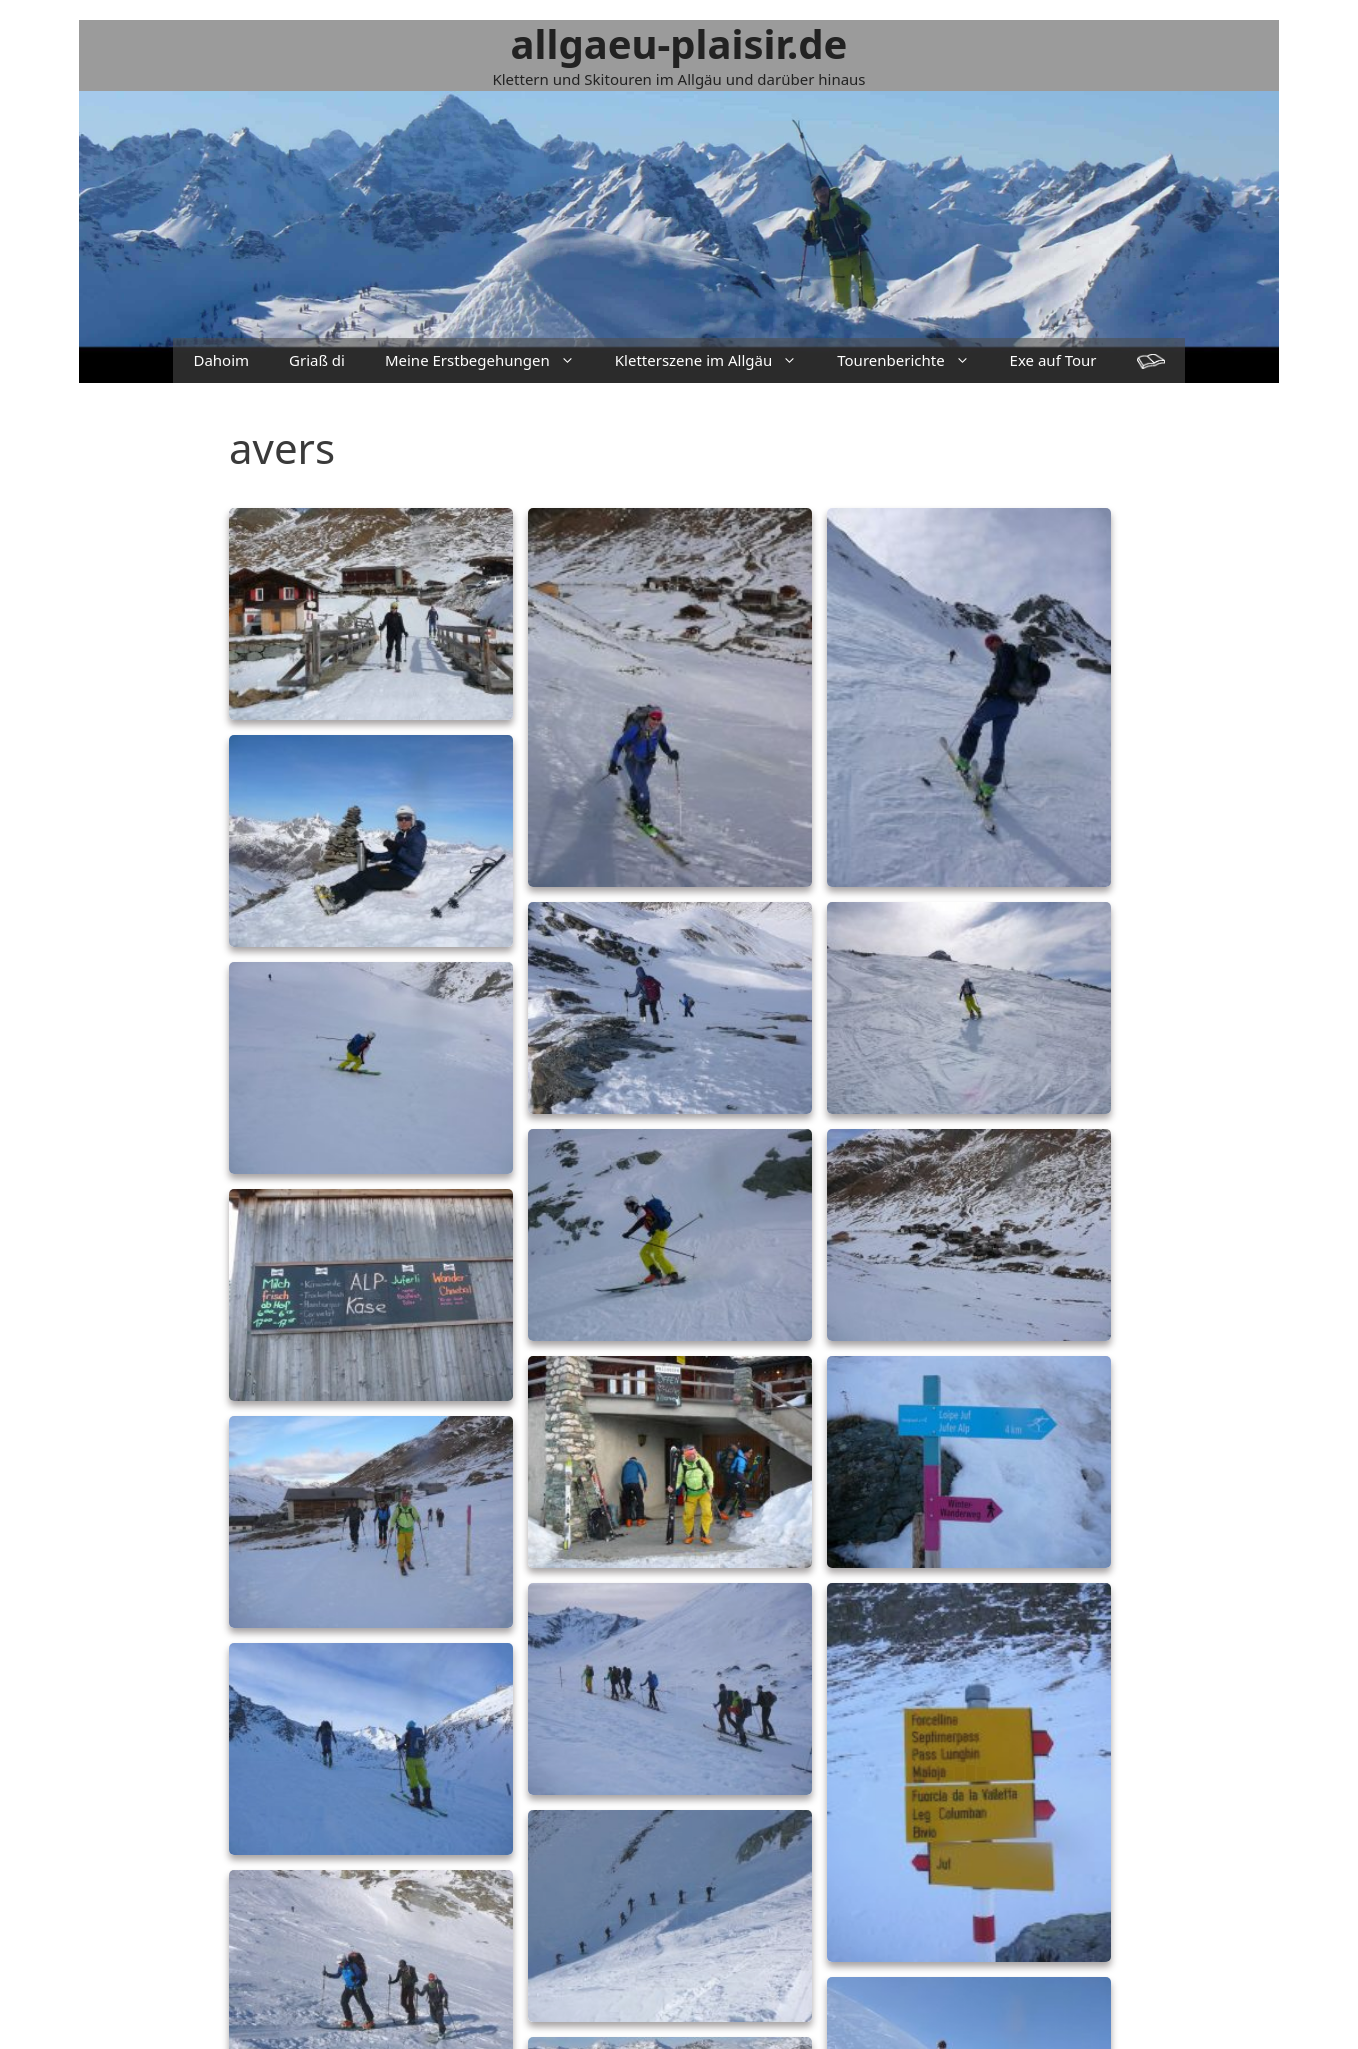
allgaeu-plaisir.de (679, 43)
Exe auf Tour (1053, 360)
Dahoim (221, 360)
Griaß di (317, 360)
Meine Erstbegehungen (490, 360)
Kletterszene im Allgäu (716, 360)
